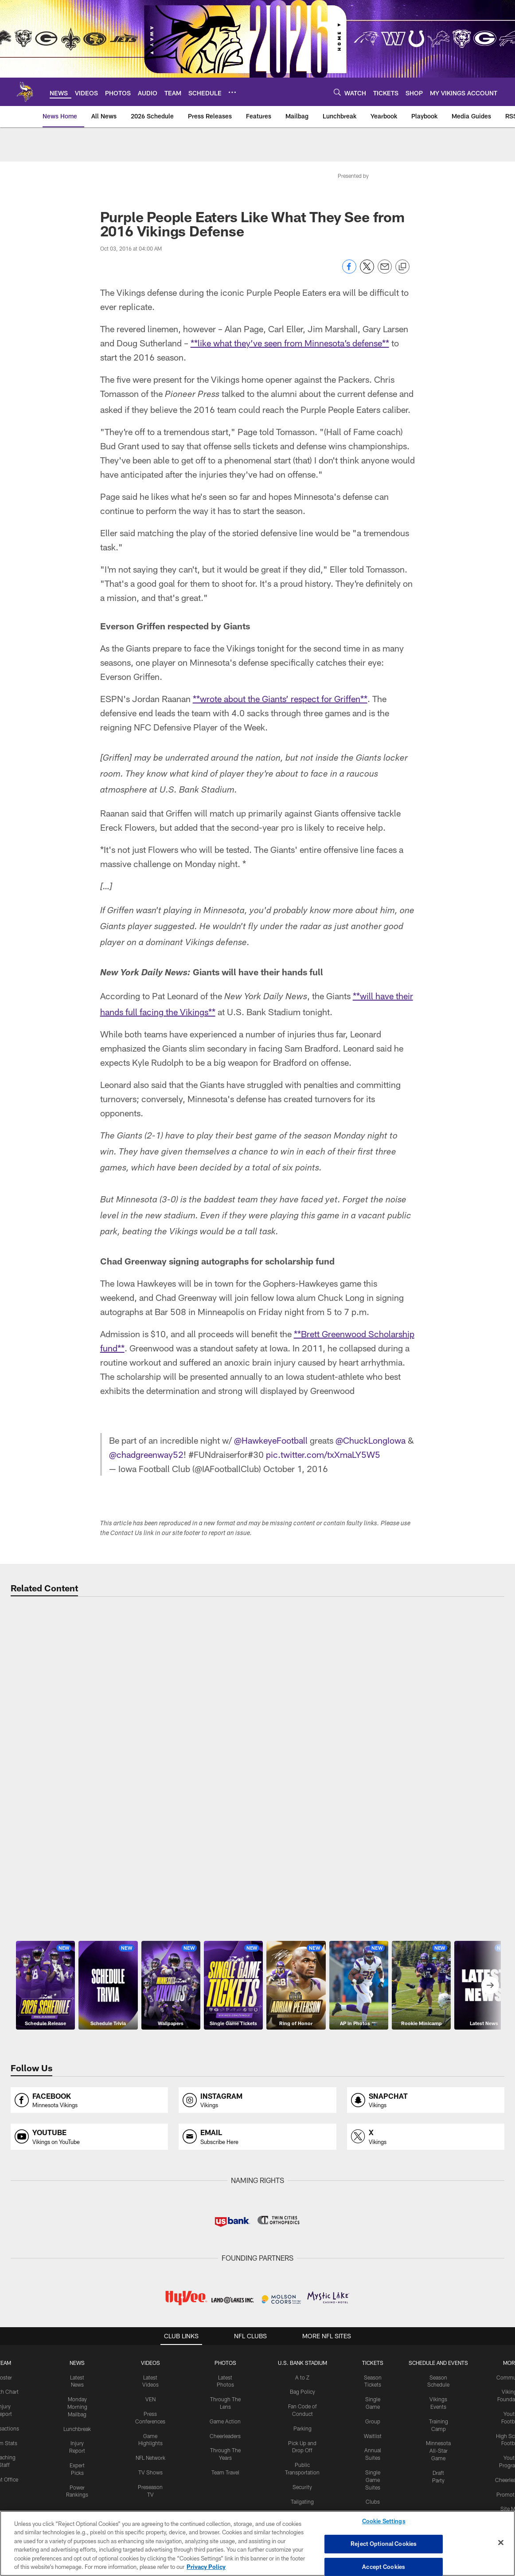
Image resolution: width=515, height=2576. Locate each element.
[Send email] (385, 271)
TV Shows (150, 2463)
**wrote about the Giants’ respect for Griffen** (280, 698)
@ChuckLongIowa (371, 1431)
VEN (150, 2390)
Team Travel (225, 2463)
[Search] (337, 92)
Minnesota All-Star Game (438, 2441)
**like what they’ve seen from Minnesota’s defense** (290, 343)
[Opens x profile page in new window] (425, 2128)
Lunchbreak (77, 2420)
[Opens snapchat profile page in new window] (425, 2091)
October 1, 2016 (295, 1459)
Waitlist (373, 2427)
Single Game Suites (372, 2471)
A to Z (302, 2368)
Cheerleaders (225, 2427)
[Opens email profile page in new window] (257, 2128)
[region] (257, 2543)
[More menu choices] (232, 92)
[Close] (501, 2542)
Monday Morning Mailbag (77, 2397)
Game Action (225, 2412)
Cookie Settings (384, 2521)
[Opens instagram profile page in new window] (257, 2091)
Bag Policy (302, 2383)
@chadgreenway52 (146, 1445)
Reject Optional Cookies (384, 2543)
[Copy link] (402, 267)
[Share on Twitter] (367, 271)
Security (302, 2478)
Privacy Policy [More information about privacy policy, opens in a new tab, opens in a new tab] (206, 2566)
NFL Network (150, 2449)
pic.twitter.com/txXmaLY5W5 (323, 1445)
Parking (302, 2419)
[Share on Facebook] (349, 271)
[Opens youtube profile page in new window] (89, 2128)
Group (372, 2412)
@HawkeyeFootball (271, 1431)
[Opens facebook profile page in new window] (89, 2091)
